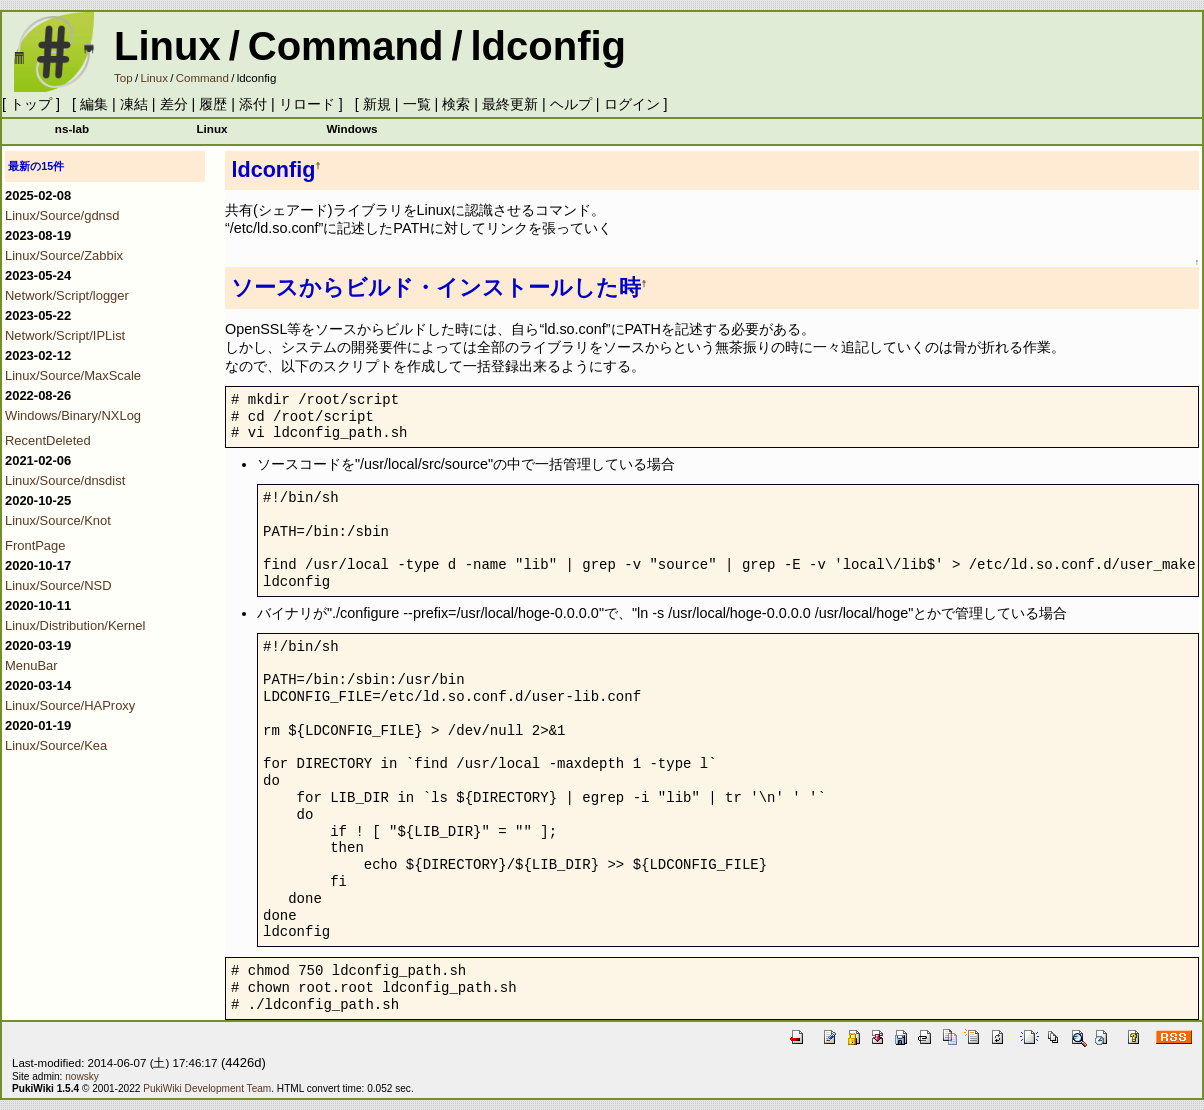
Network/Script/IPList (65, 335)
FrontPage (35, 545)
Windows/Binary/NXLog (73, 415)
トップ (31, 104)
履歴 (213, 104)
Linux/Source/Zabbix (64, 255)
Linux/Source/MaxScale (73, 375)
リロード (307, 104)
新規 (377, 104)
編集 (94, 104)
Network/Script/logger (67, 295)
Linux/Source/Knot (58, 520)
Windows (351, 128)
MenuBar (31, 665)
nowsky (82, 1076)
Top (123, 78)
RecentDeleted (48, 440)
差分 (174, 104)
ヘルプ (571, 104)
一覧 (417, 104)
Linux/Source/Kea (56, 745)
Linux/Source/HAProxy (70, 705)
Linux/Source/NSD (58, 585)
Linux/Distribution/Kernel (75, 625)
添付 (253, 104)
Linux (167, 46)
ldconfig (549, 46)
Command (346, 46)
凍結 (134, 104)
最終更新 (510, 104)
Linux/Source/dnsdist (65, 480)
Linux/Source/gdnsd (62, 215)
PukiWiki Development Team (207, 1088)
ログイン (632, 104)
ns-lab (72, 128)
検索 (456, 104)
